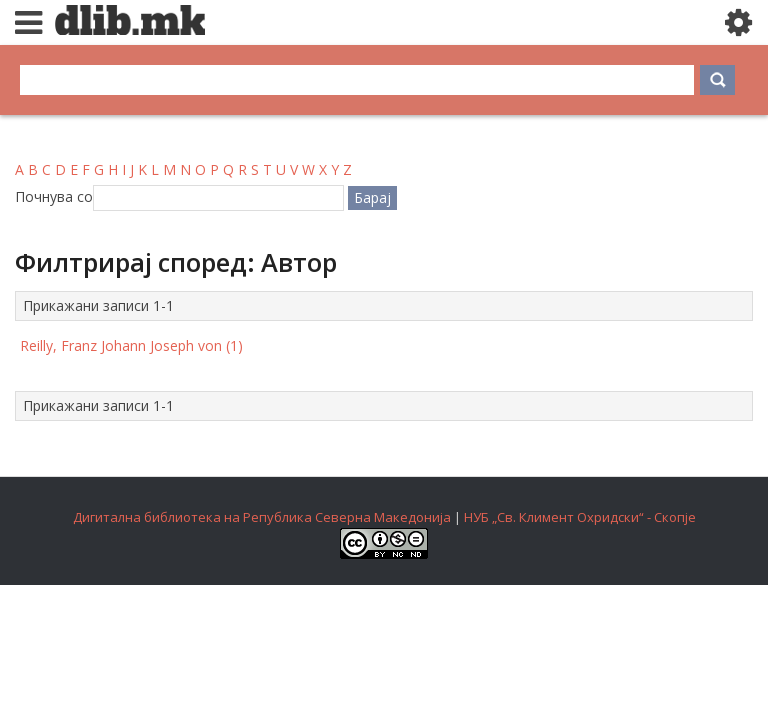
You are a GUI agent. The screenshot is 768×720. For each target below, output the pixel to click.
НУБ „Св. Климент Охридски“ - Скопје (580, 517)
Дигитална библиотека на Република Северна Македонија (262, 517)
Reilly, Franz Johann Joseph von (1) (131, 345)
